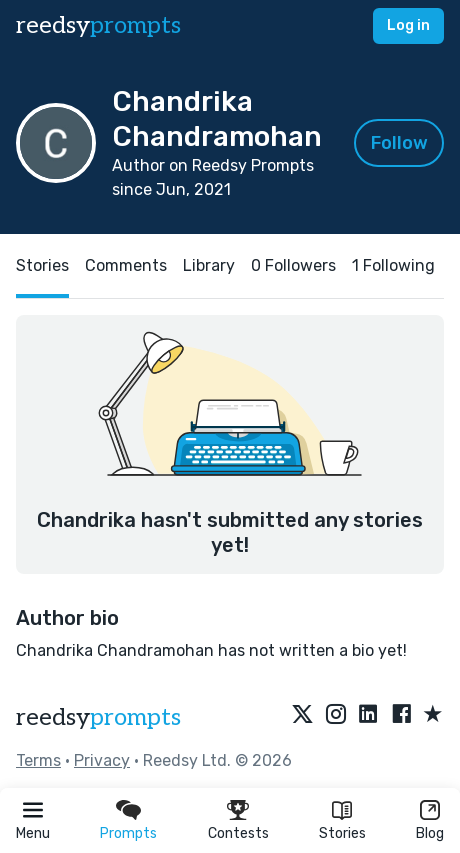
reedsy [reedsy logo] (98, 25)
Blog (430, 833)
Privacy (102, 760)
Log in (408, 25)
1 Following (393, 265)
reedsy (98, 717)
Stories (342, 833)
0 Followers (293, 265)
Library (209, 265)
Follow (399, 143)
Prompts (128, 833)
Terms (38, 760)
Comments (126, 265)
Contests (238, 833)
